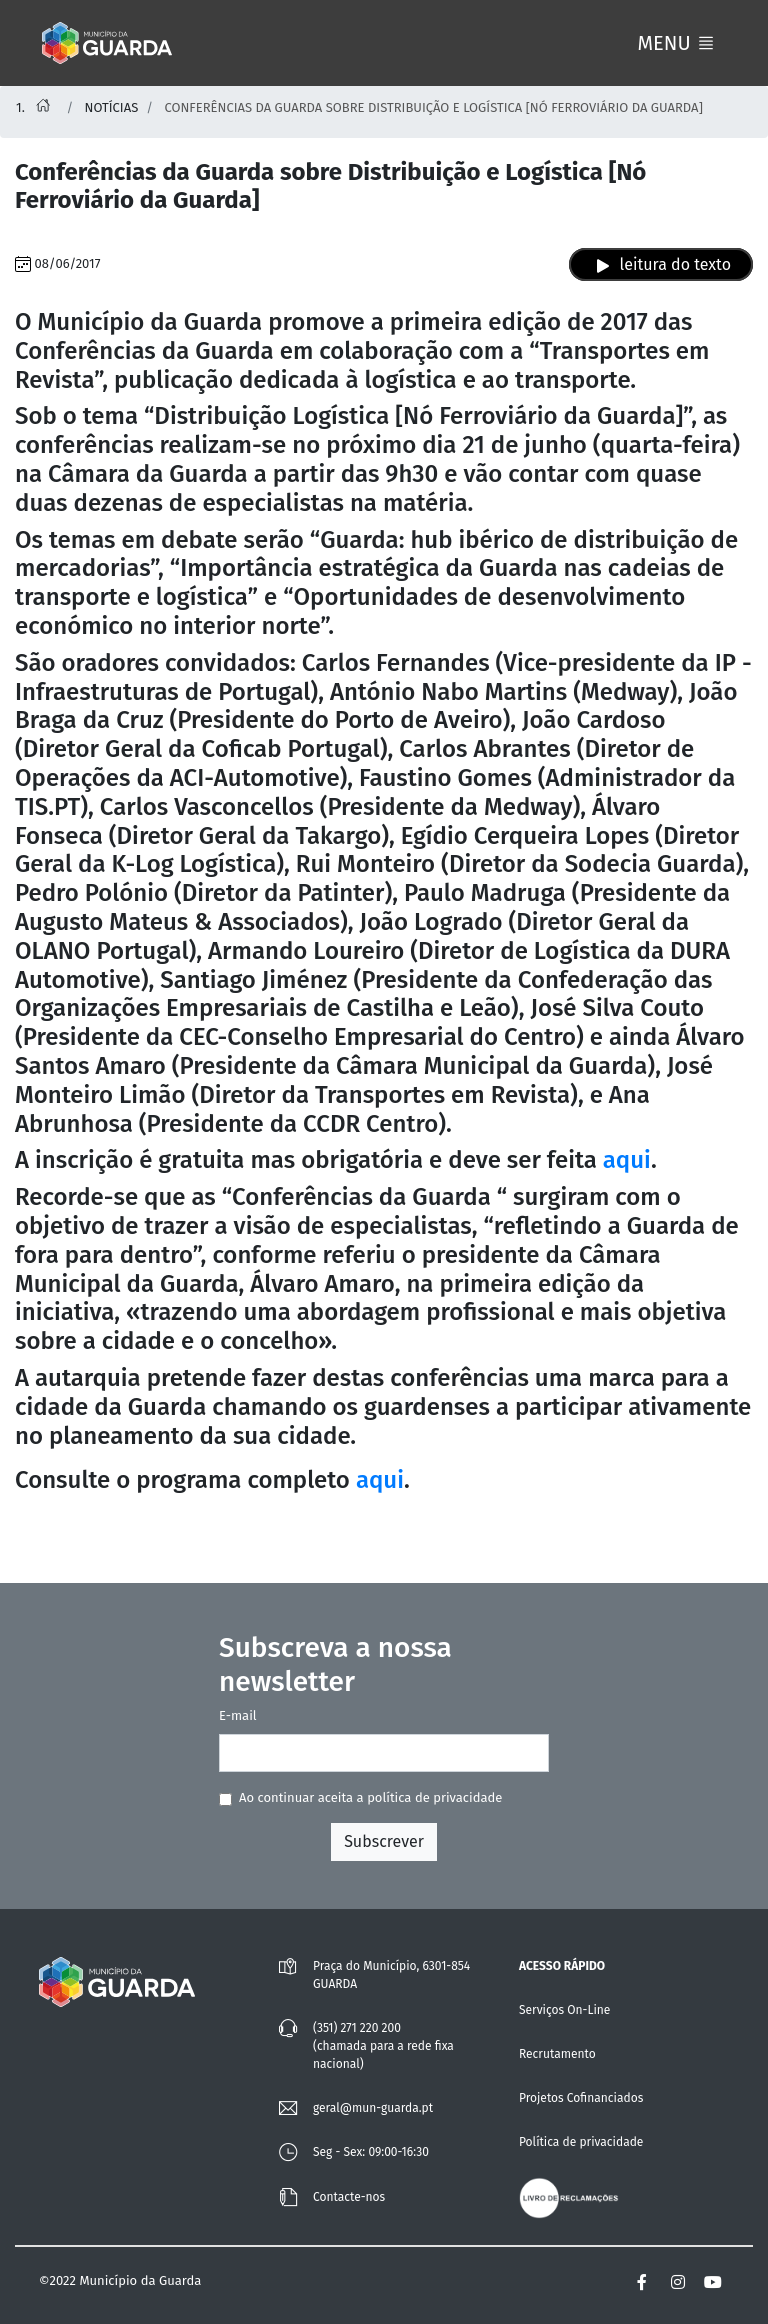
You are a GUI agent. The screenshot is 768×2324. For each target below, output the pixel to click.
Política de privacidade (581, 2142)
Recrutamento (557, 2054)
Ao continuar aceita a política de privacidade (370, 1797)
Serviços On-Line (564, 2010)
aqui (627, 1160)
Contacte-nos (349, 2197)
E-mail (238, 1715)
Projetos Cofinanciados (581, 2098)
